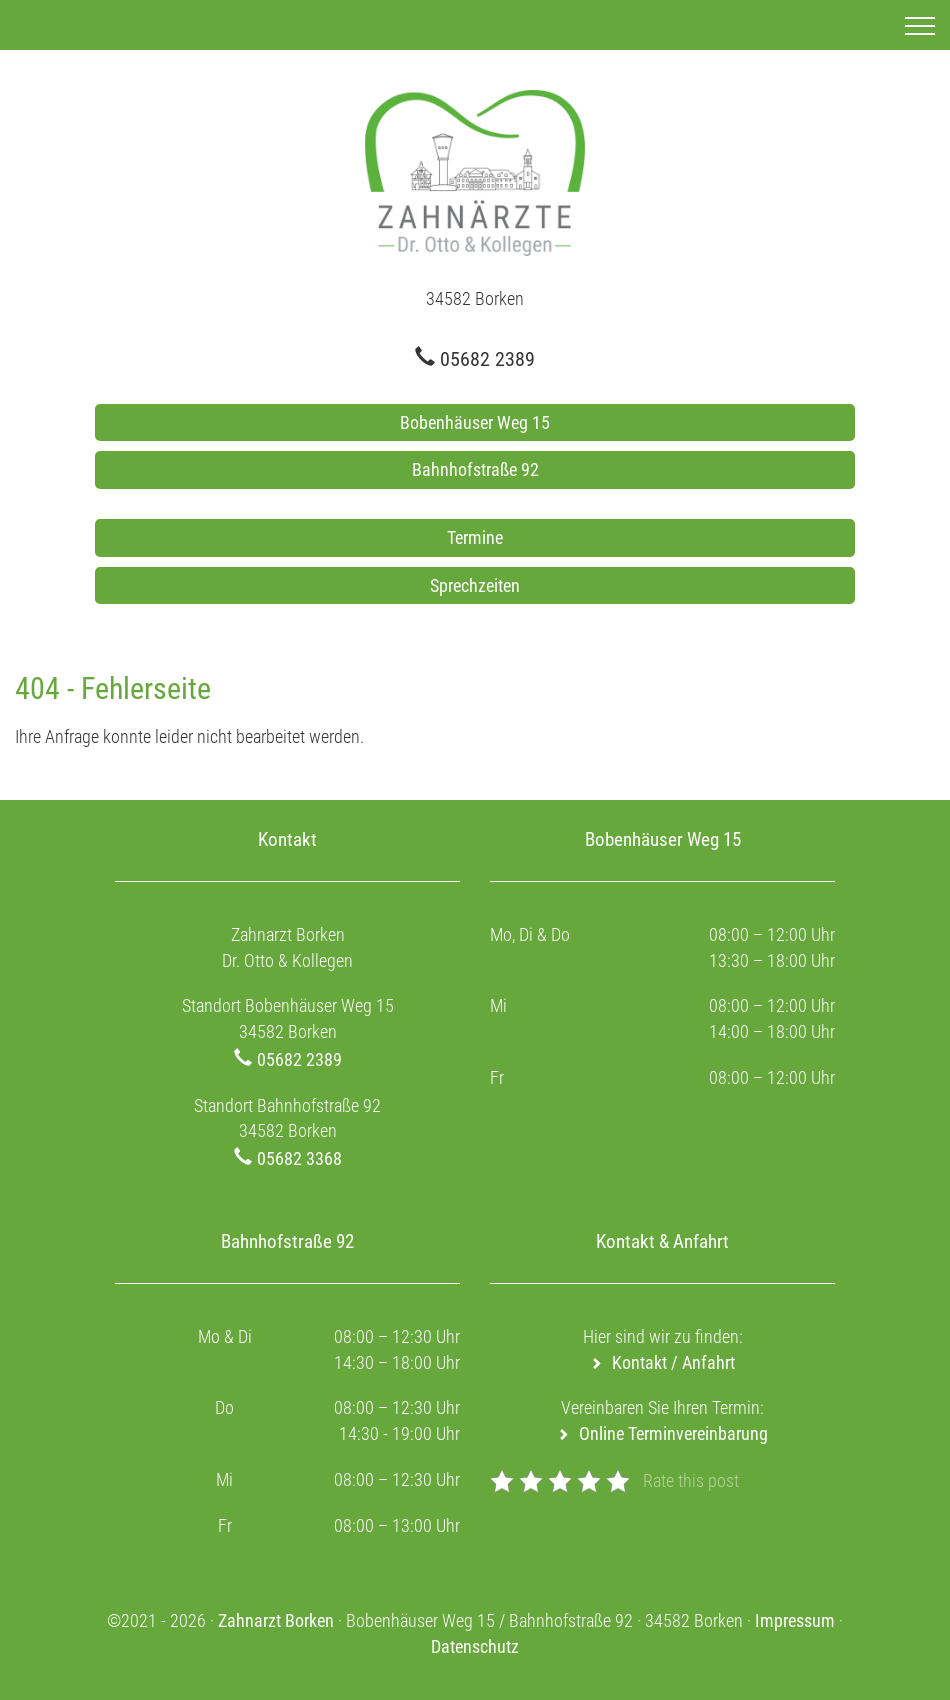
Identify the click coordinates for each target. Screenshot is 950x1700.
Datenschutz (475, 1646)
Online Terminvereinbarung (673, 1433)
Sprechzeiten (475, 585)
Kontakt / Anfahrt (673, 1362)
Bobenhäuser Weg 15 (475, 422)
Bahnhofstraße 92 (475, 469)
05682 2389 (487, 359)
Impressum (795, 1620)
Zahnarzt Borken (276, 1620)
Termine (475, 537)
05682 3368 (299, 1158)
